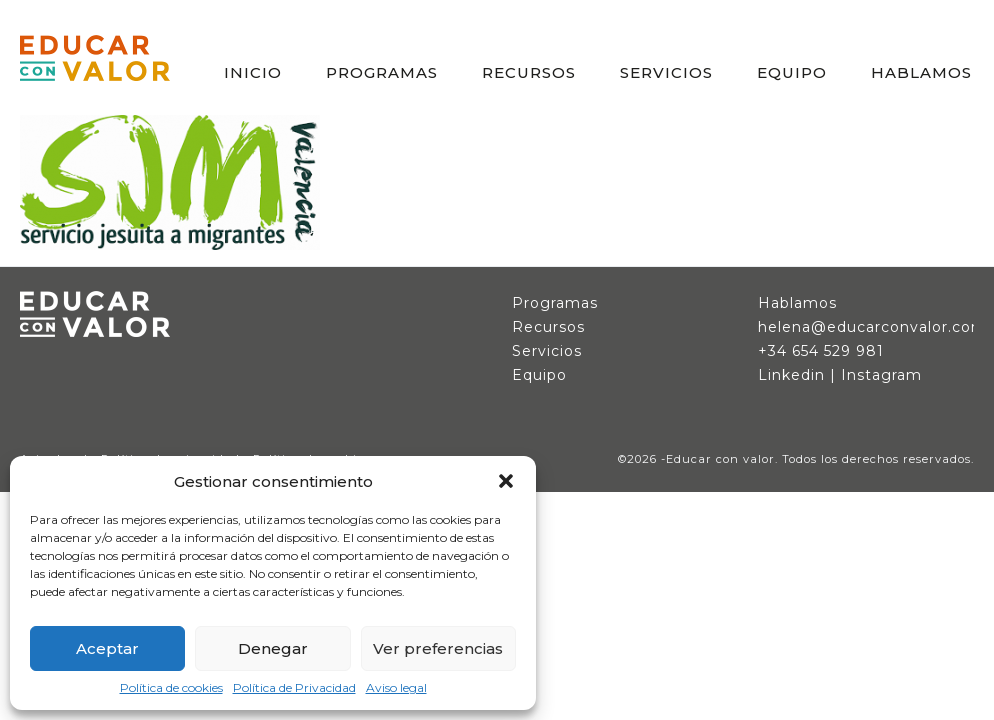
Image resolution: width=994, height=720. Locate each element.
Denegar (273, 648)
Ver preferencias (438, 648)
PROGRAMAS (382, 72)
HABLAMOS (921, 72)
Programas (555, 303)
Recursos (548, 327)
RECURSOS (529, 72)
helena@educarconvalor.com (872, 327)
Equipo (539, 375)
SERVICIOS (666, 72)
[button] (506, 481)
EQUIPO (792, 72)
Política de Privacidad (294, 688)
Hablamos (797, 303)
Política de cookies (171, 688)
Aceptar (107, 648)
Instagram (881, 375)
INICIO (253, 72)
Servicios (547, 351)
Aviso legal (396, 688)
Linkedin (791, 375)
